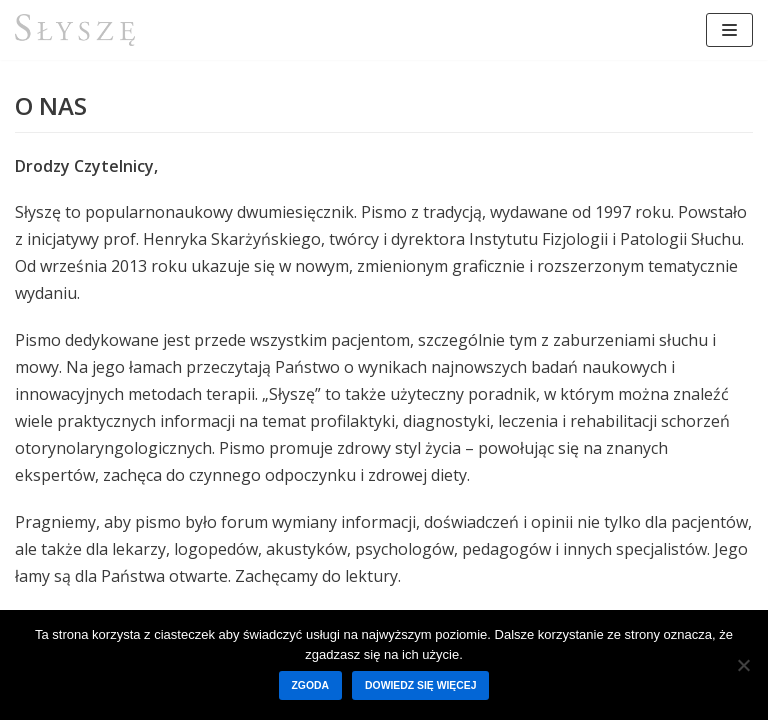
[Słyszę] (75, 30)
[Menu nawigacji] (729, 30)
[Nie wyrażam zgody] (743, 665)
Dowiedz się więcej (420, 685)
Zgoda (311, 685)
